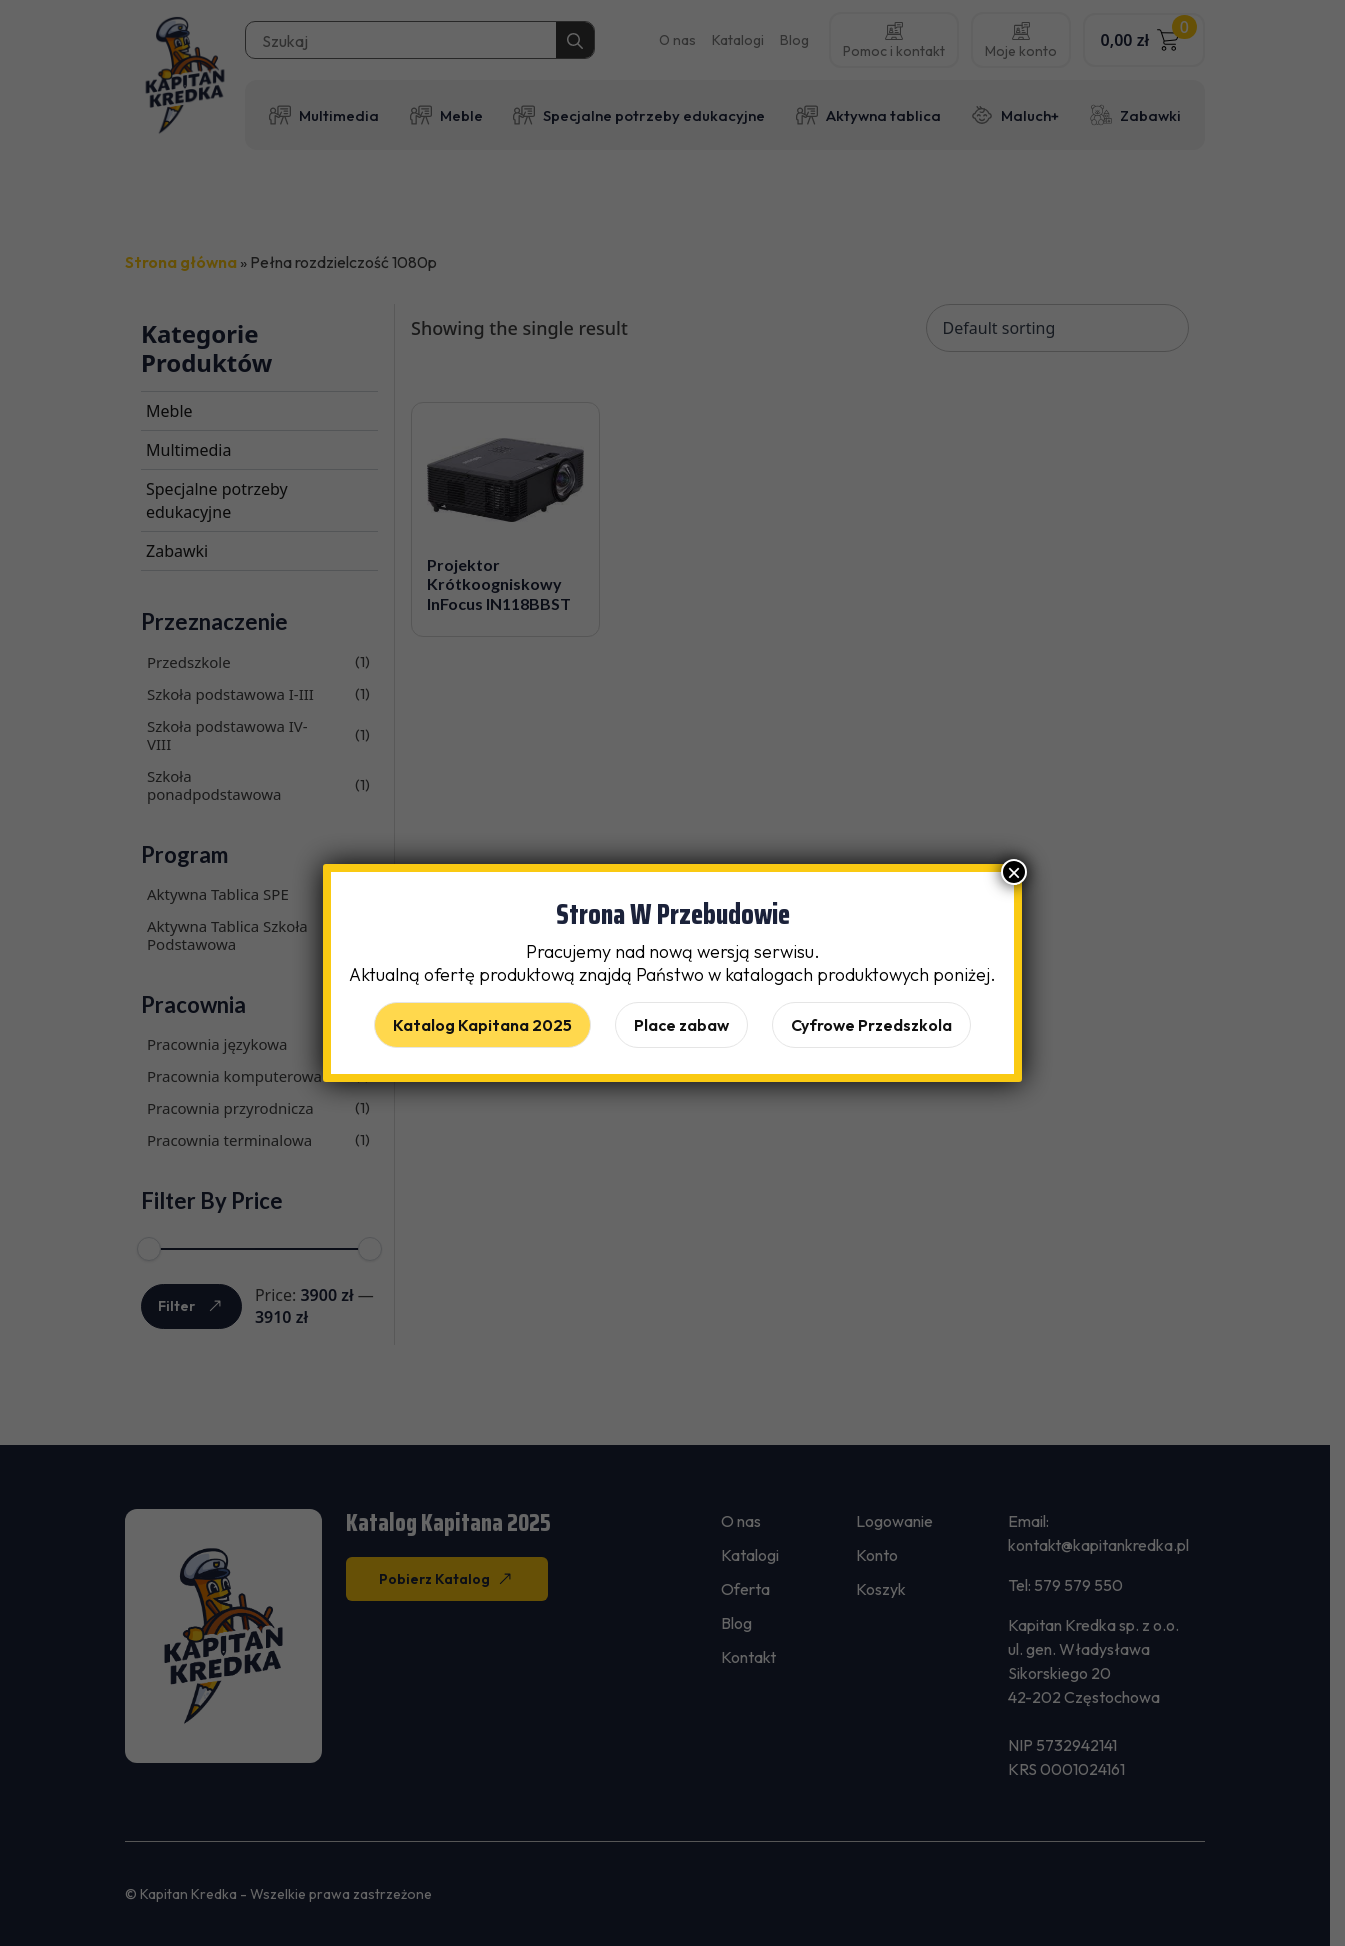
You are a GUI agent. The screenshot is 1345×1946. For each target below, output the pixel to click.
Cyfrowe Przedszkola (871, 1025)
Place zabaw (681, 1025)
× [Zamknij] (1014, 872)
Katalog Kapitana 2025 (482, 1025)
